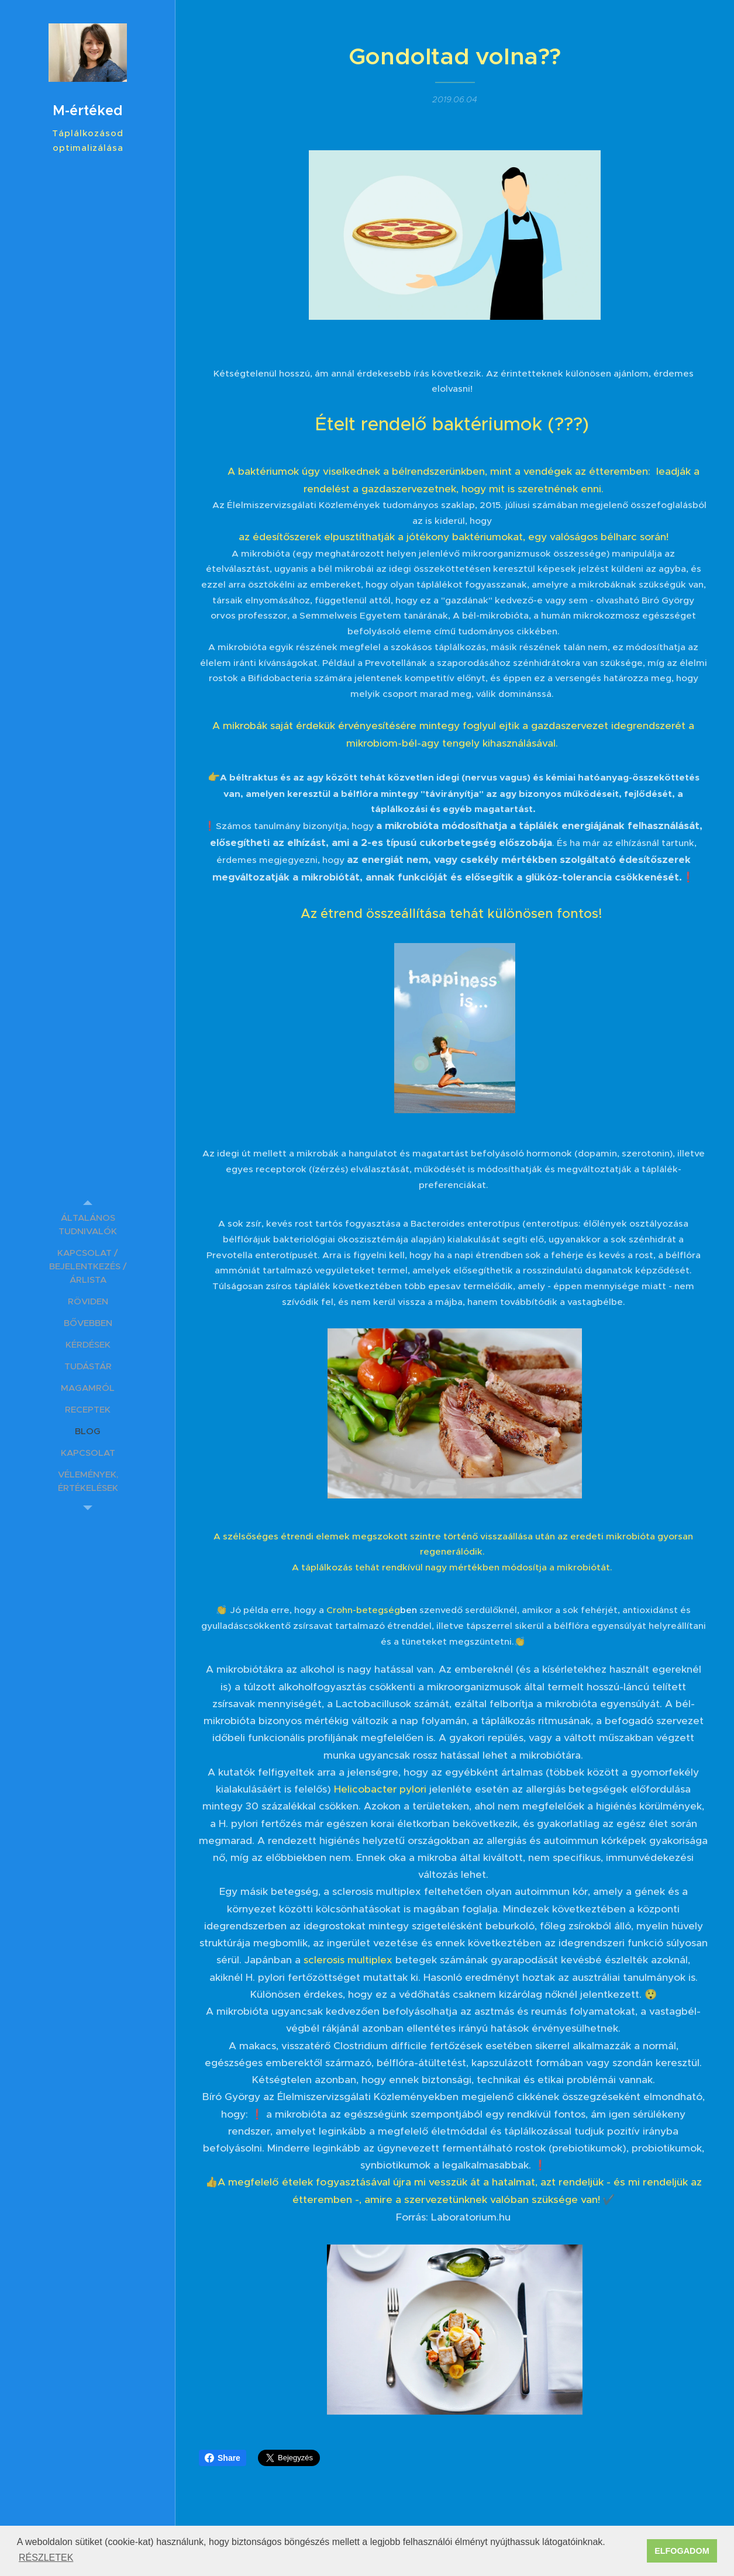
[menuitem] (88, 1224)
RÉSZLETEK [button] (46, 2558)
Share (222, 2458)
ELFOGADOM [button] (681, 2551)
